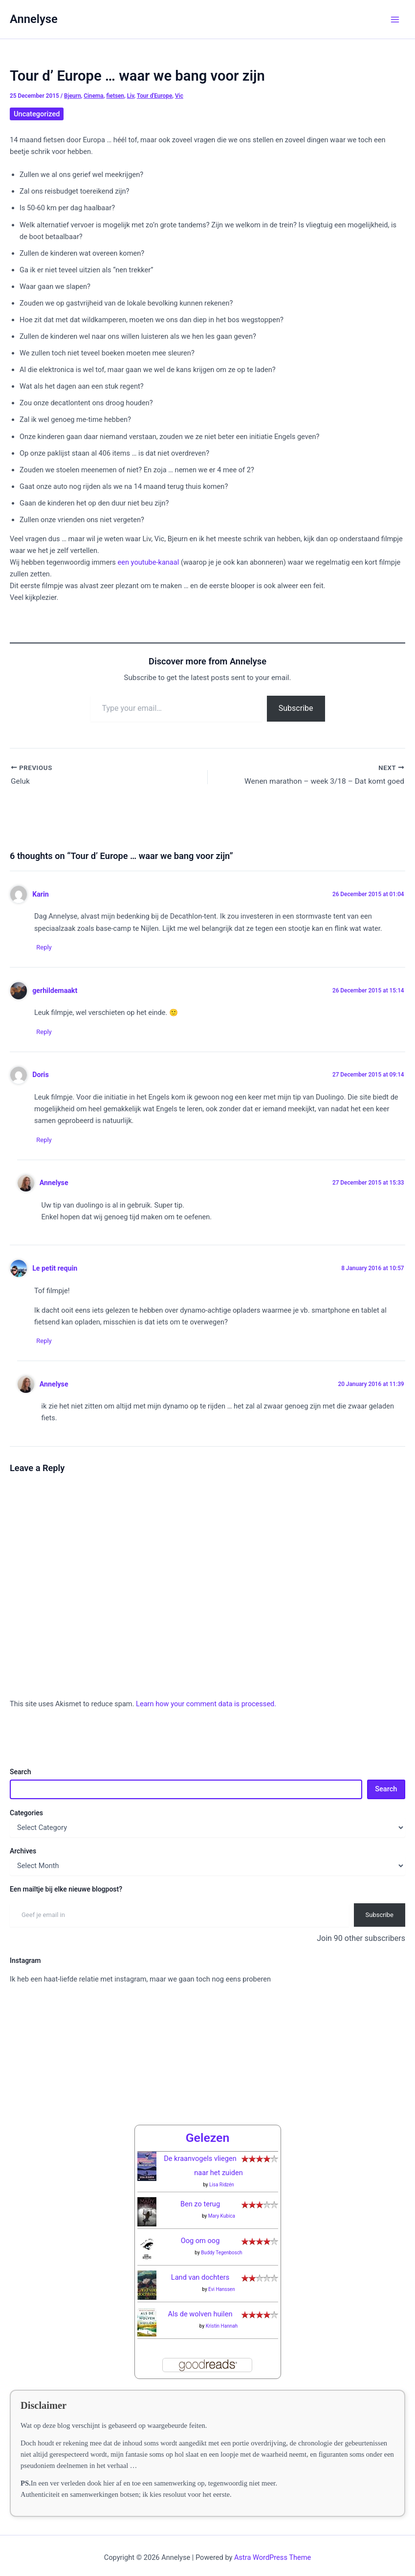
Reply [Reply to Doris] (47, 1141)
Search (20, 1775)
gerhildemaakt (54, 991)
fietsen (115, 95)
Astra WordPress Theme (272, 2549)
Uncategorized (37, 114)
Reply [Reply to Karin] (47, 948)
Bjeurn (72, 95)
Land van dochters (200, 2269)
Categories (26, 1815)
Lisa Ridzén (221, 2176)
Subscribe (296, 708)
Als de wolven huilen (200, 2305)
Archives (23, 1854)
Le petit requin (54, 1270)
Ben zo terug (200, 2195)
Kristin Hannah (222, 2317)
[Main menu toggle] (395, 19)
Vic (179, 95)
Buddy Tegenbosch (221, 2244)
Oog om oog (200, 2232)
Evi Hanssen (221, 2281)
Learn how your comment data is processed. (206, 1706)
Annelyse (34, 19)
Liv (130, 95)
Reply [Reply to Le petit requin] (47, 1343)
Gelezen (208, 2129)
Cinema (93, 95)
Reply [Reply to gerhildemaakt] (47, 1032)
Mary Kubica (221, 2207)
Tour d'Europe (155, 95)
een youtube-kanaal (148, 562)
